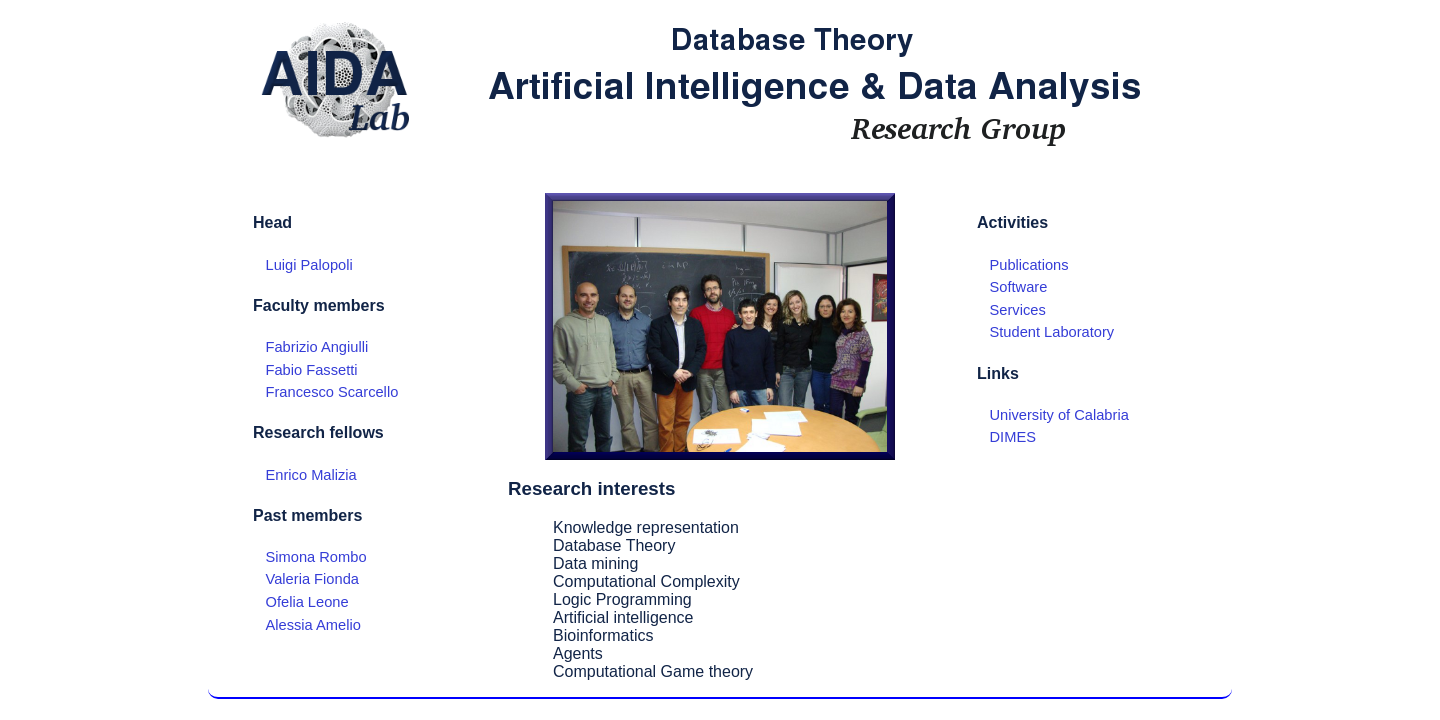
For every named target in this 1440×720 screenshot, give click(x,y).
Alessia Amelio (313, 625)
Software (1019, 287)
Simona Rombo (316, 557)
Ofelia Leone (307, 602)
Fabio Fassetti (312, 370)
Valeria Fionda (312, 579)
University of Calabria (1059, 415)
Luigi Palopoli (309, 265)
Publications (1029, 265)
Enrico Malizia (311, 475)
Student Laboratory (1052, 332)
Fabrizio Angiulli (317, 347)
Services (1018, 310)
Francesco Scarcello (332, 392)
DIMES (1013, 437)
